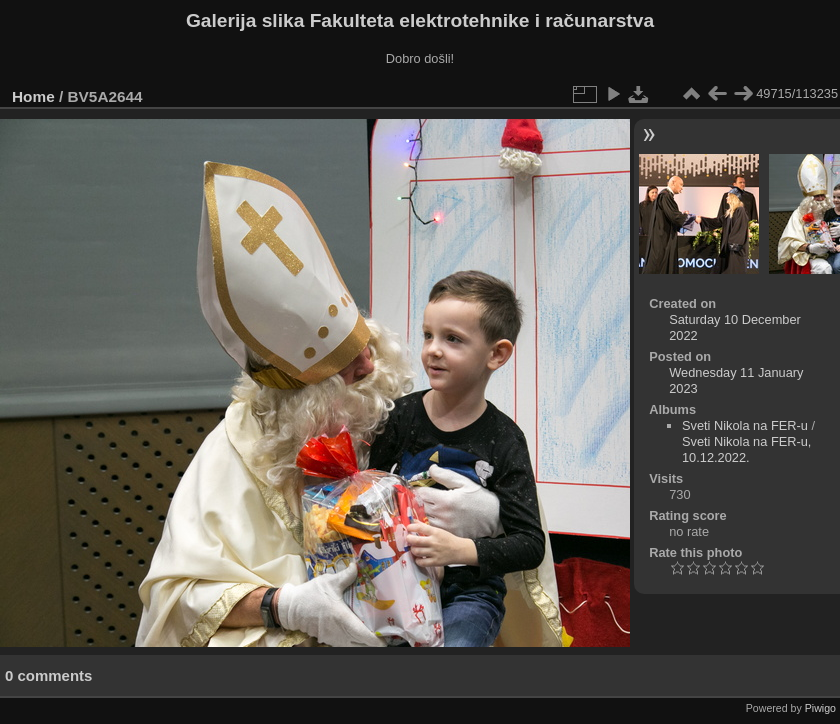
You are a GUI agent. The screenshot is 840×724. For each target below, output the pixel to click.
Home (33, 96)
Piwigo (820, 708)
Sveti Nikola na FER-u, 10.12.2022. (746, 449)
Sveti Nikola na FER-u (745, 425)
